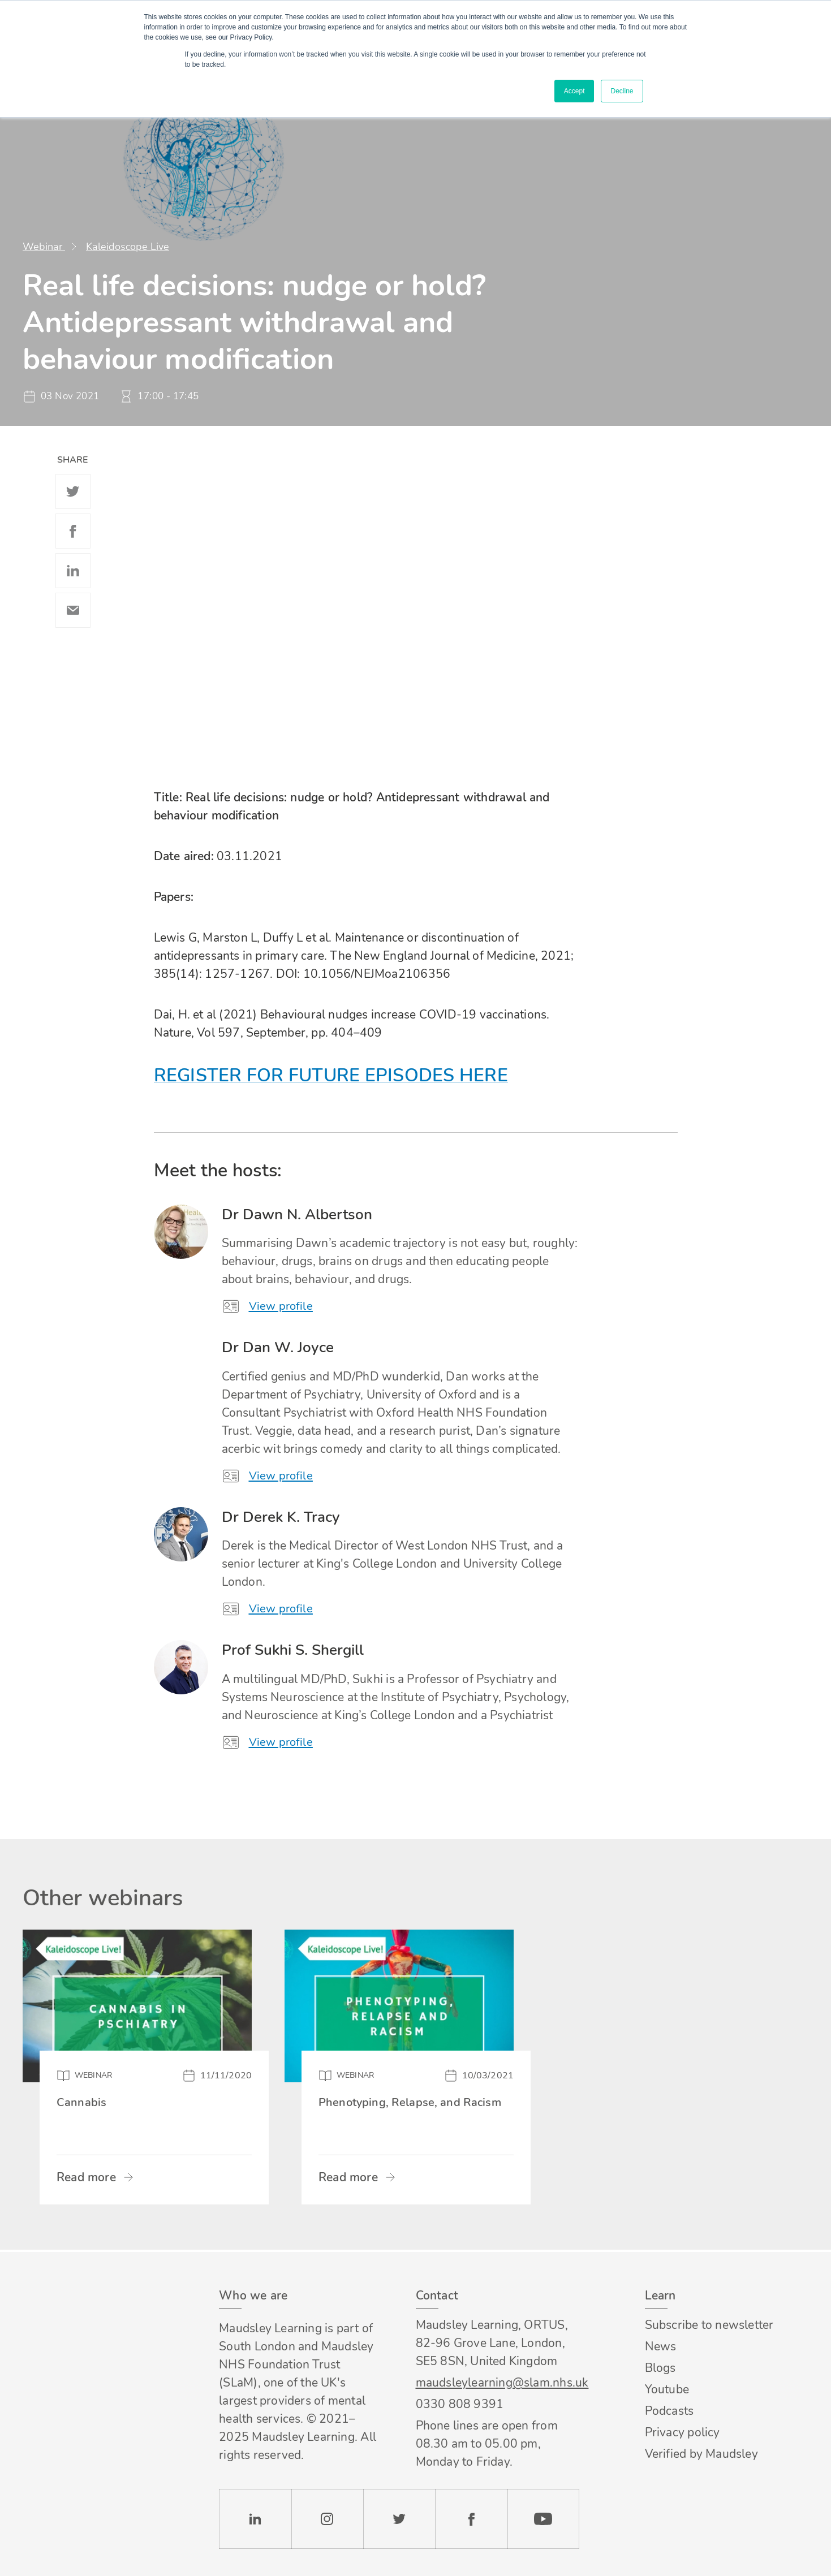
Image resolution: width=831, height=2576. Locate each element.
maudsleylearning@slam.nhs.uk (497, 2383)
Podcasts (669, 2411)
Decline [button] (621, 91)
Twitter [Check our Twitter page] (399, 2519)
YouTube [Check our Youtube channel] (543, 2519)
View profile (282, 1306)
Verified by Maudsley (701, 2454)
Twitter (73, 491)
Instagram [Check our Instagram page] (327, 2519)
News (661, 2346)
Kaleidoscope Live (127, 246)
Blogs (660, 2368)
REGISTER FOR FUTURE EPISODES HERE (331, 1075)
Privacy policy (682, 2432)
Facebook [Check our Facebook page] (471, 2519)
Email (73, 610)
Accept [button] (574, 91)
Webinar (44, 246)
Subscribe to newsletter (709, 2325)
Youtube (667, 2389)
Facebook (73, 531)
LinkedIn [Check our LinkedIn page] (255, 2519)
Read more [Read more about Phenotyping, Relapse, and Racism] (348, 2179)
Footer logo (84, 2296)
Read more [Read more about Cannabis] (86, 2179)
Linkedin (73, 571)
